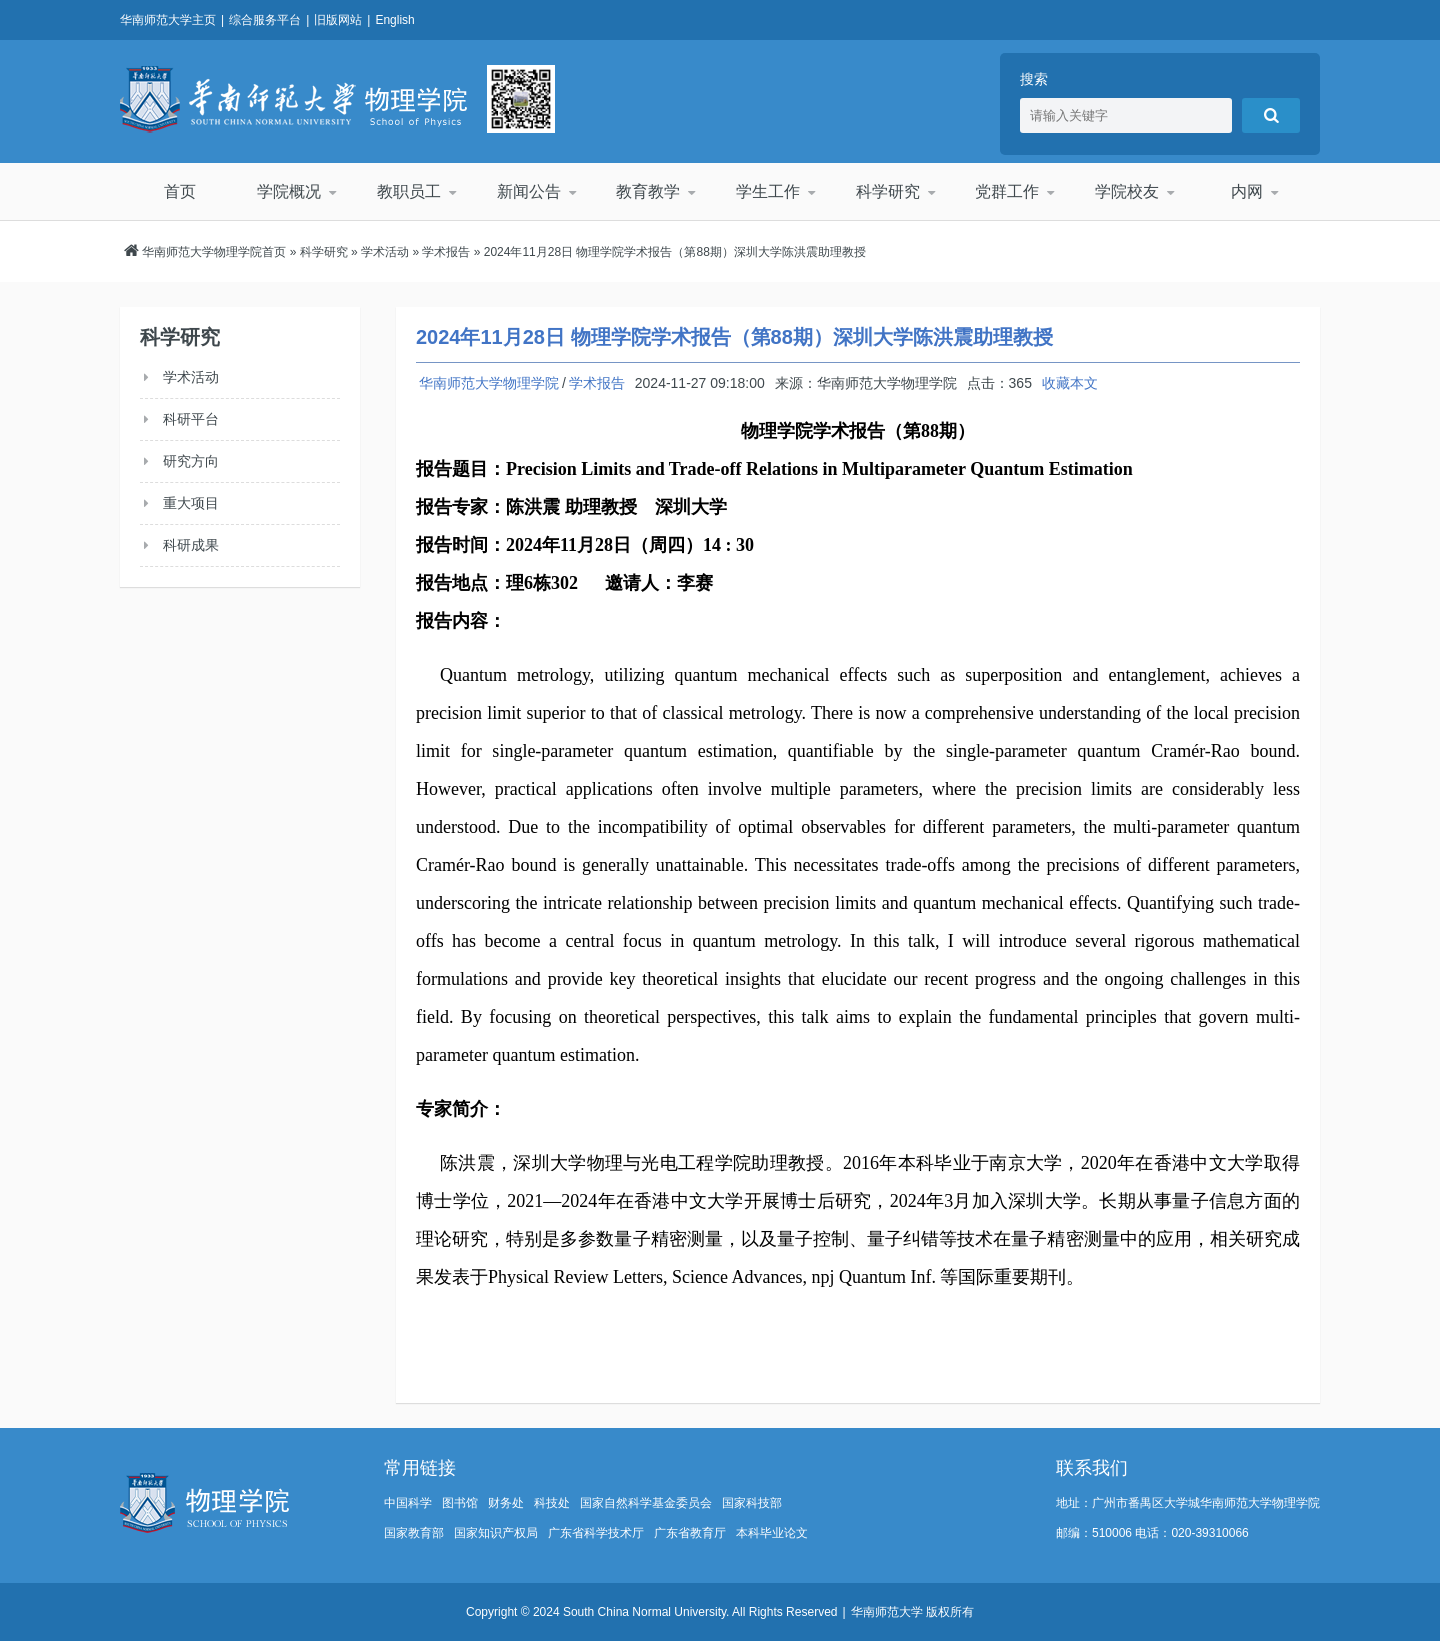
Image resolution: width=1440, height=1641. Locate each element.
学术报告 (446, 252)
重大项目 (191, 503)
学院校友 (1127, 191)
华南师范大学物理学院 (293, 99)
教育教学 (648, 191)
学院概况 (289, 191)
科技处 (552, 1503)
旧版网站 (338, 20)
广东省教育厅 (690, 1533)
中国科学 (408, 1503)
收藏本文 (1070, 383)
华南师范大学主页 (168, 20)
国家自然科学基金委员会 (646, 1503)
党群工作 (1007, 191)
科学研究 (888, 191)
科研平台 (191, 419)
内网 (1247, 191)
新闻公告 (529, 191)
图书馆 (460, 1503)
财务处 (506, 1503)
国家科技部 (752, 1503)
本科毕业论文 (772, 1533)
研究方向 (191, 461)
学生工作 (768, 191)
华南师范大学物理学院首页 (214, 252)
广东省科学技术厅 (596, 1533)
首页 (180, 191)
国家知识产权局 (496, 1533)
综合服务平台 (265, 20)
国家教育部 (414, 1533)
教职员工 (409, 191)
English (394, 20)
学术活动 (385, 252)
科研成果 (191, 545)
